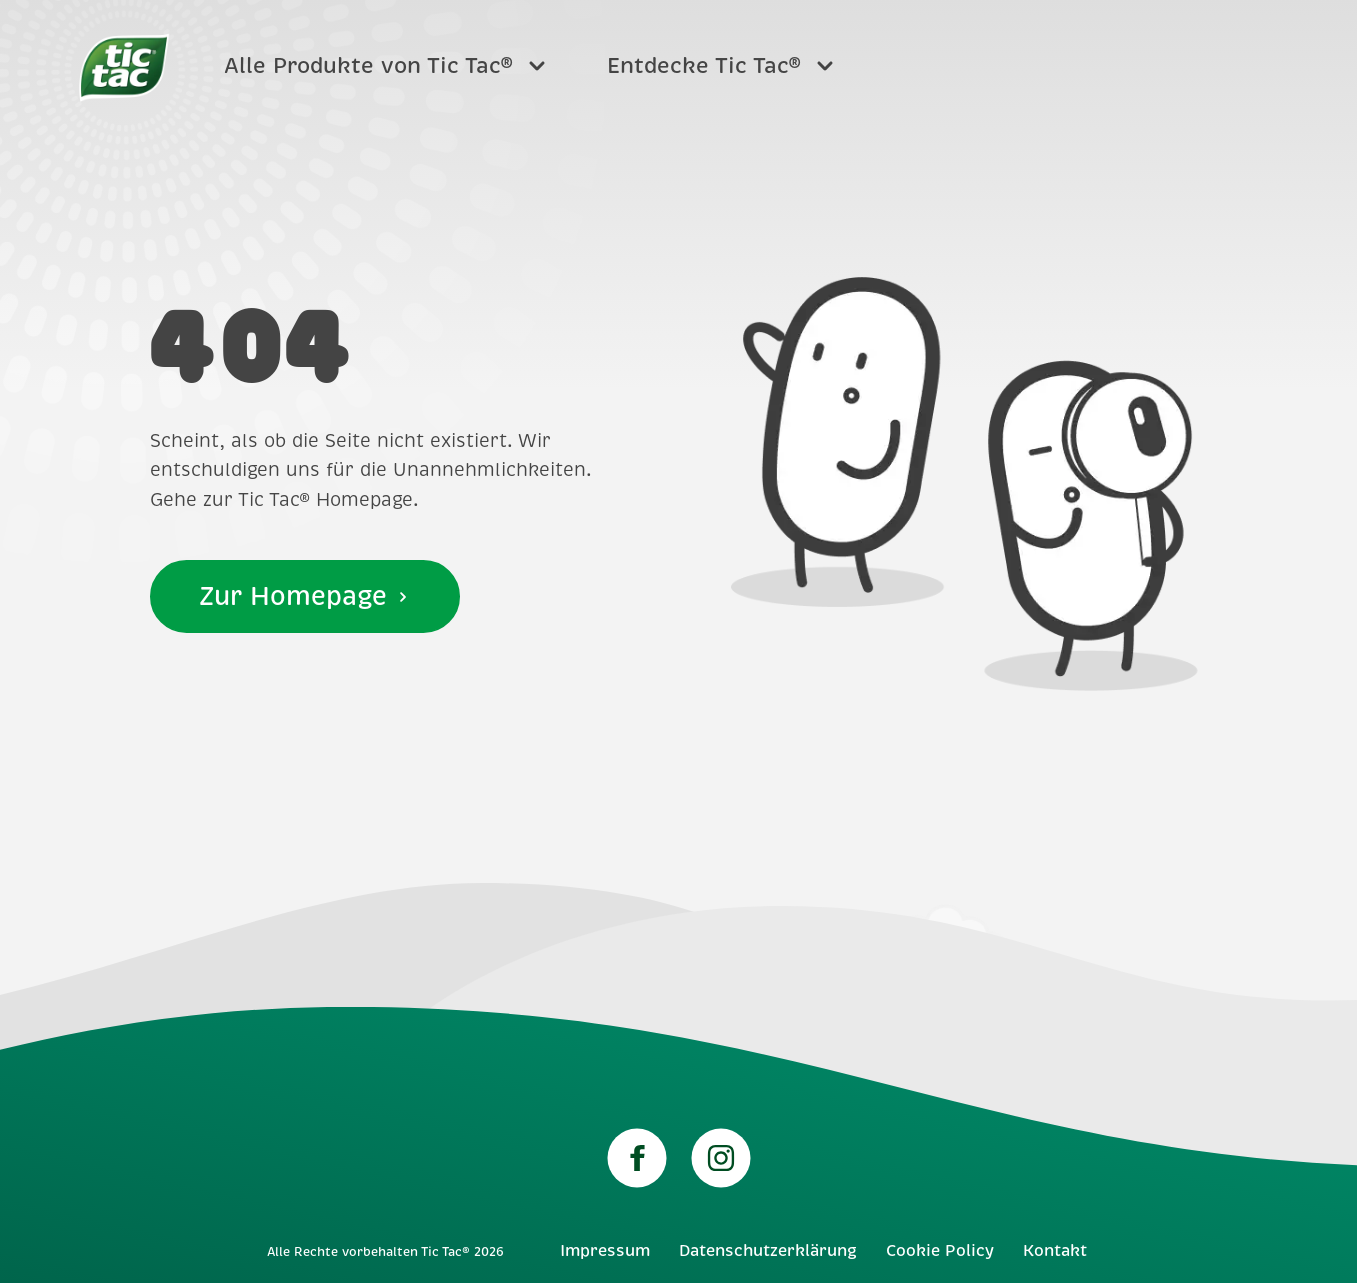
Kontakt (1055, 1251)
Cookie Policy (940, 1251)
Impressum (605, 1251)
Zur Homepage (305, 596)
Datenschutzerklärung (768, 1251)
